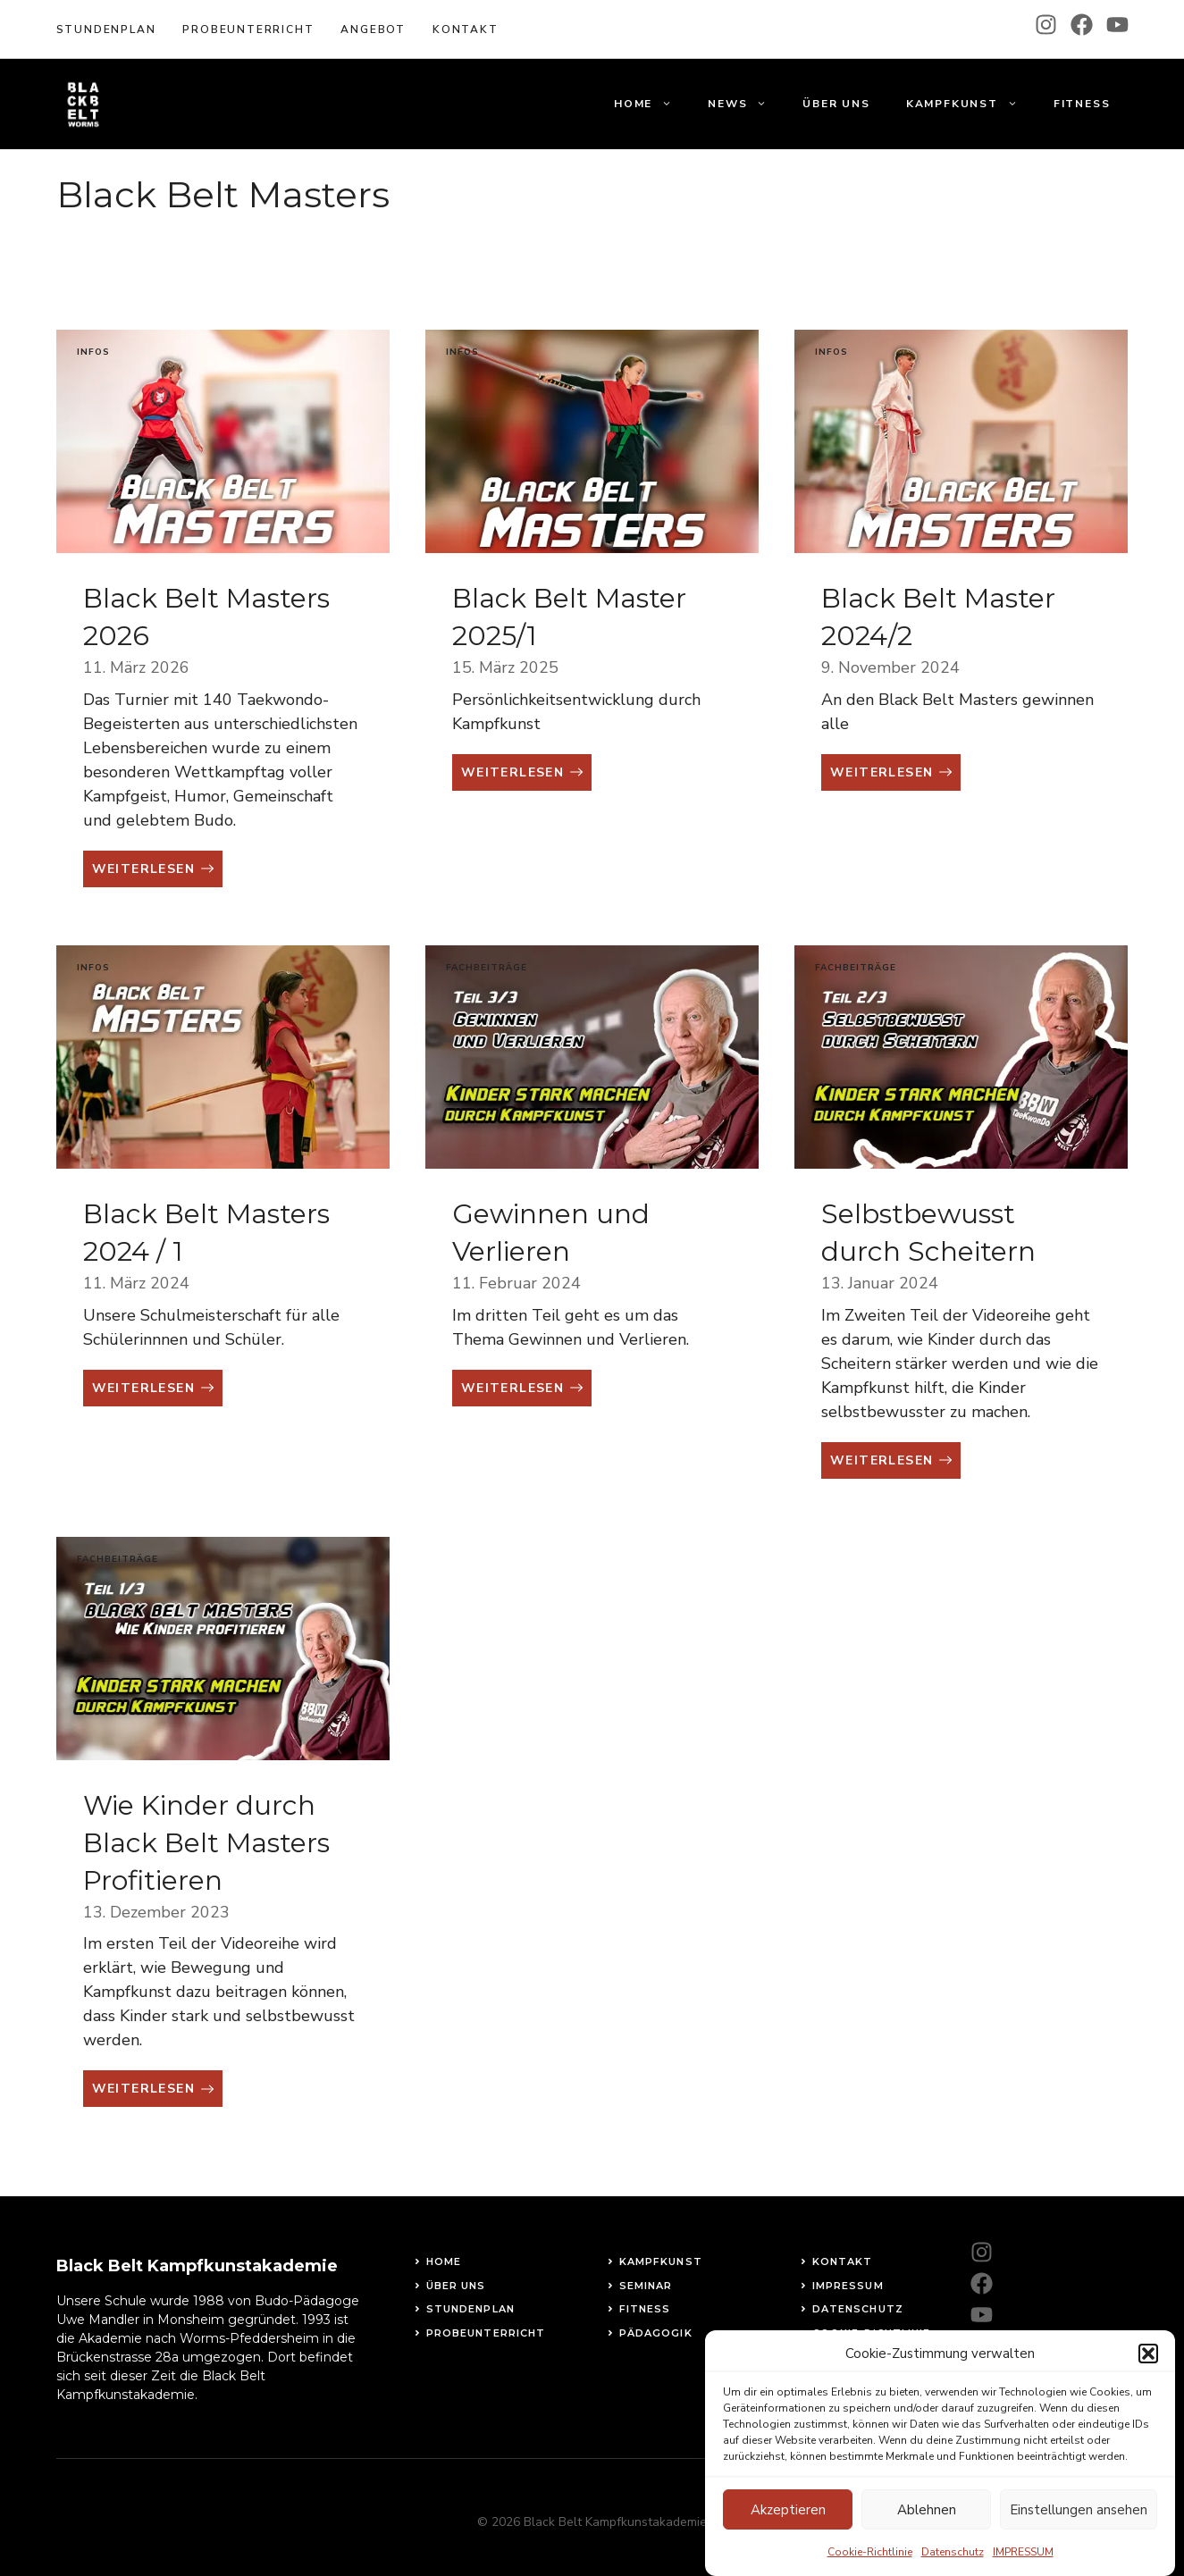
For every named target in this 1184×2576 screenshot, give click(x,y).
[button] (1148, 2370)
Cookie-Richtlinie (871, 2333)
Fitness (1082, 103)
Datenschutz (857, 2309)
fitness (645, 2309)
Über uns (835, 103)
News (746, 104)
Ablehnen (926, 2527)
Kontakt (842, 2261)
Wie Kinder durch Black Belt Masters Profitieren (206, 1843)
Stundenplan (106, 29)
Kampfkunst (971, 104)
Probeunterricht (248, 29)
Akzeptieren (788, 2527)
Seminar (646, 2285)
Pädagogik (656, 2333)
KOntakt (465, 29)
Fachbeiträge (486, 967)
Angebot (373, 29)
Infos (93, 352)
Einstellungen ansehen (1078, 2527)
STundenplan (470, 2309)
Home (652, 104)
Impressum (848, 2285)
